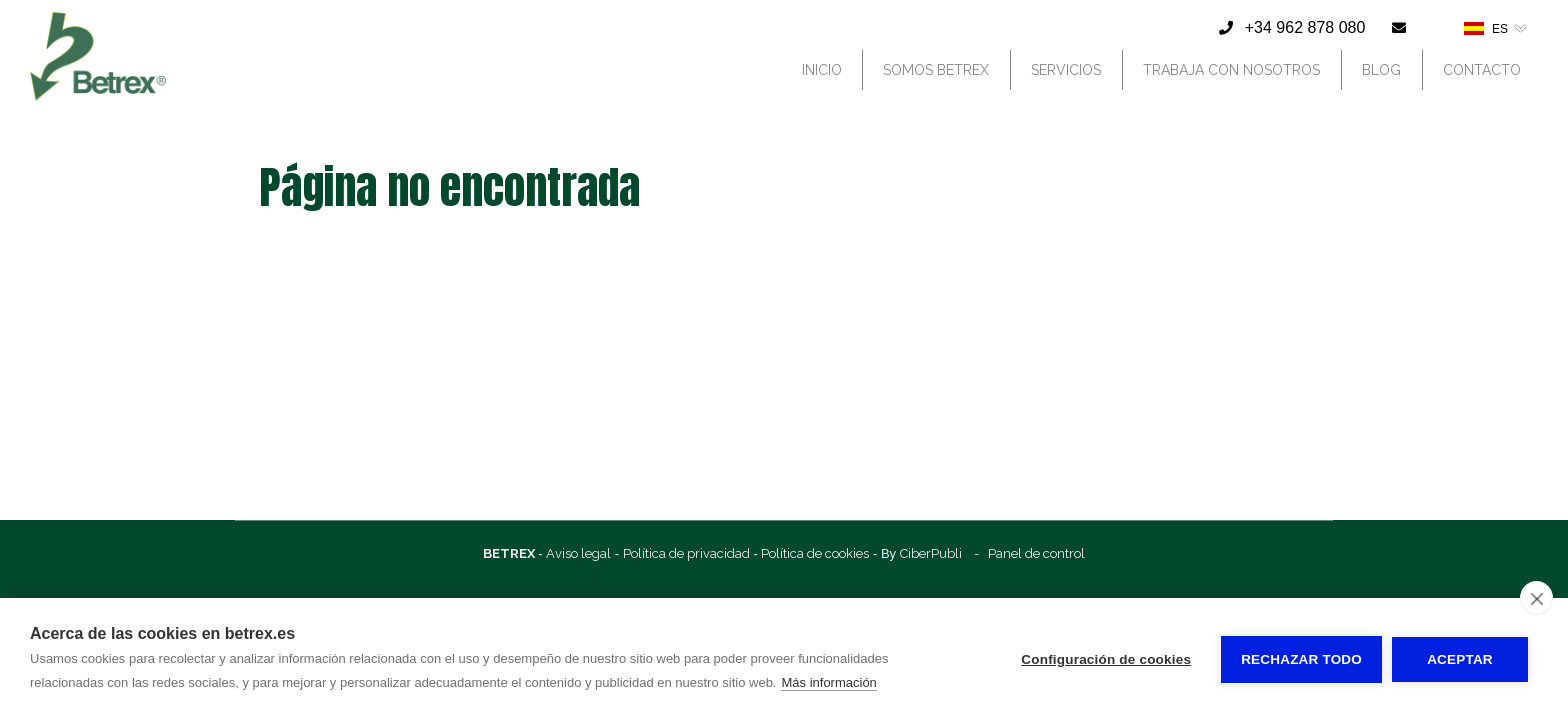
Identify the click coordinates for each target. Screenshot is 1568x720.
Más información (828, 682)
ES (1486, 29)
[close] (1536, 598)
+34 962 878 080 (1305, 27)
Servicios (1066, 70)
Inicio (822, 70)
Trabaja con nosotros (1231, 70)
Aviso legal (578, 553)
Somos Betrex (936, 70)
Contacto (1482, 70)
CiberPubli (931, 553)
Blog (1381, 70)
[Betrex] (98, 103)
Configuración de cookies (1106, 659)
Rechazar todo (1301, 659)
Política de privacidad (686, 553)
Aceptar (1460, 659)
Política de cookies (815, 553)
